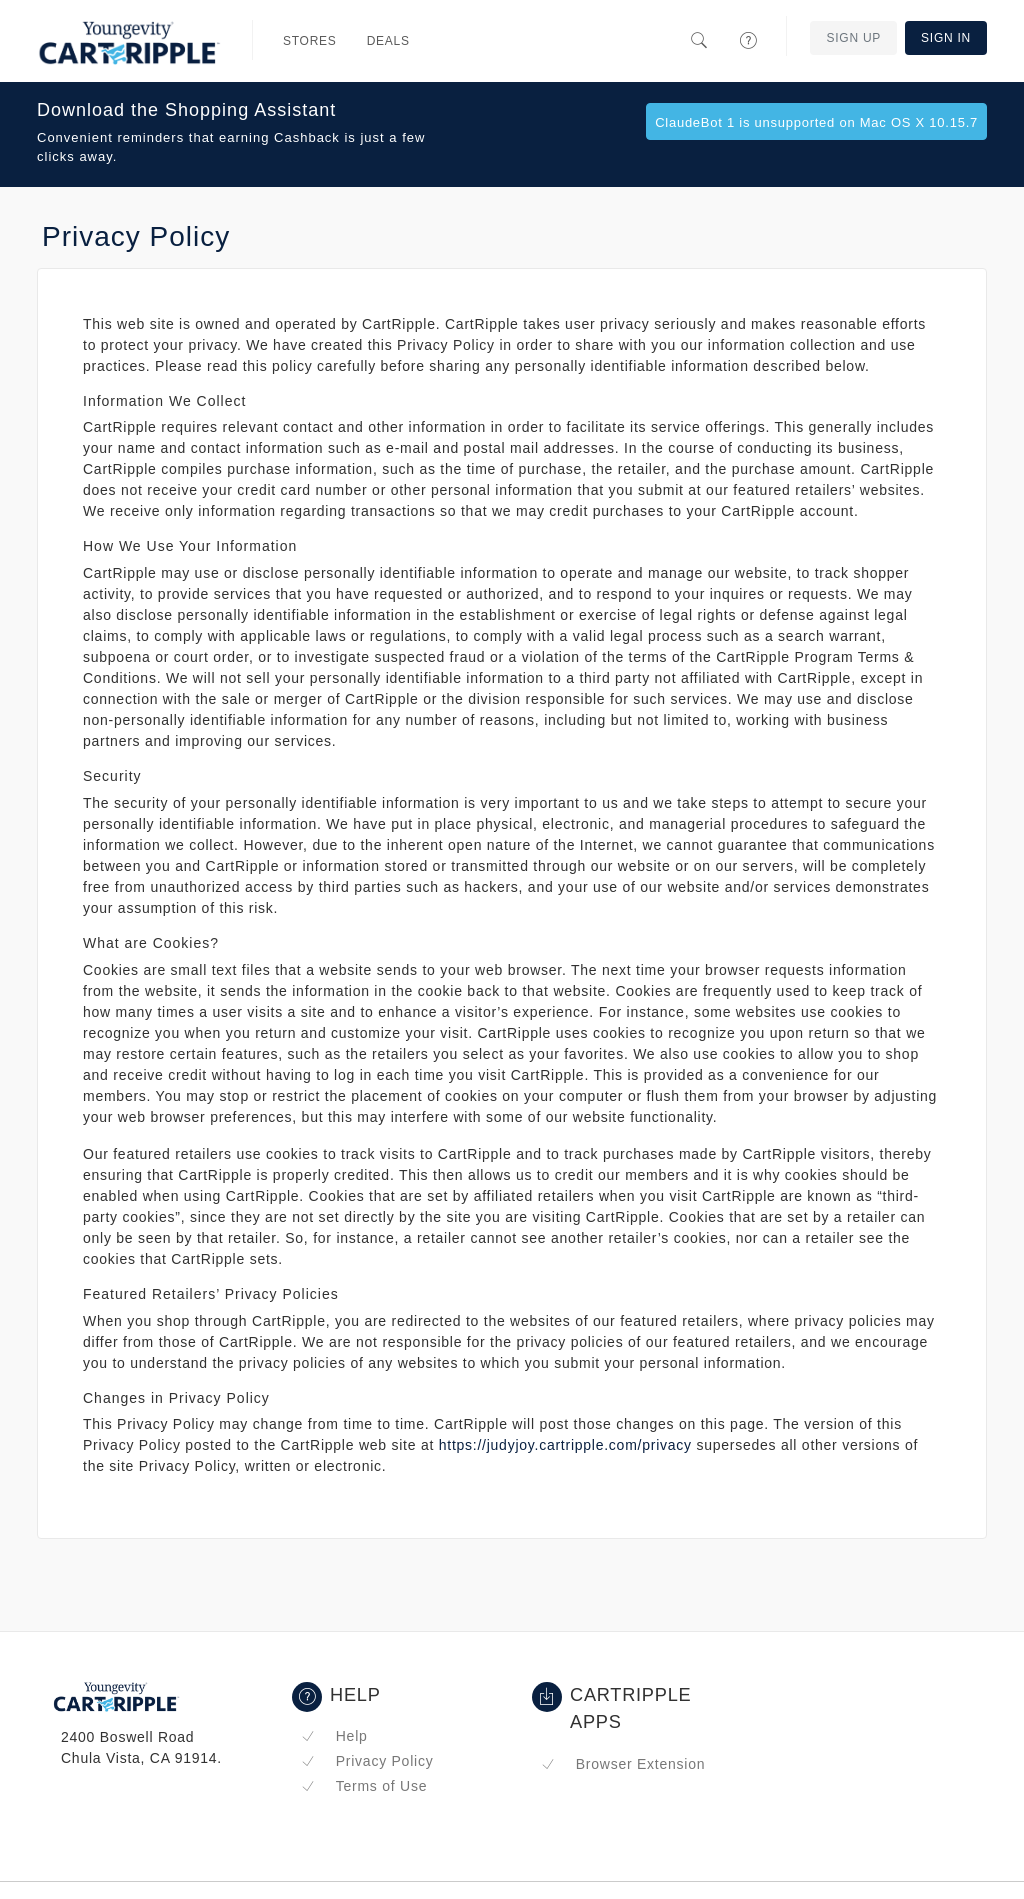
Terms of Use (364, 1786)
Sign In (946, 38)
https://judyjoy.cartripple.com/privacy (565, 1445)
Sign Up (853, 38)
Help (334, 1736)
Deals (388, 41)
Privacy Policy (367, 1761)
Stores (310, 41)
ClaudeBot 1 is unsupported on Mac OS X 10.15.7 (816, 122)
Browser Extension (623, 1764)
